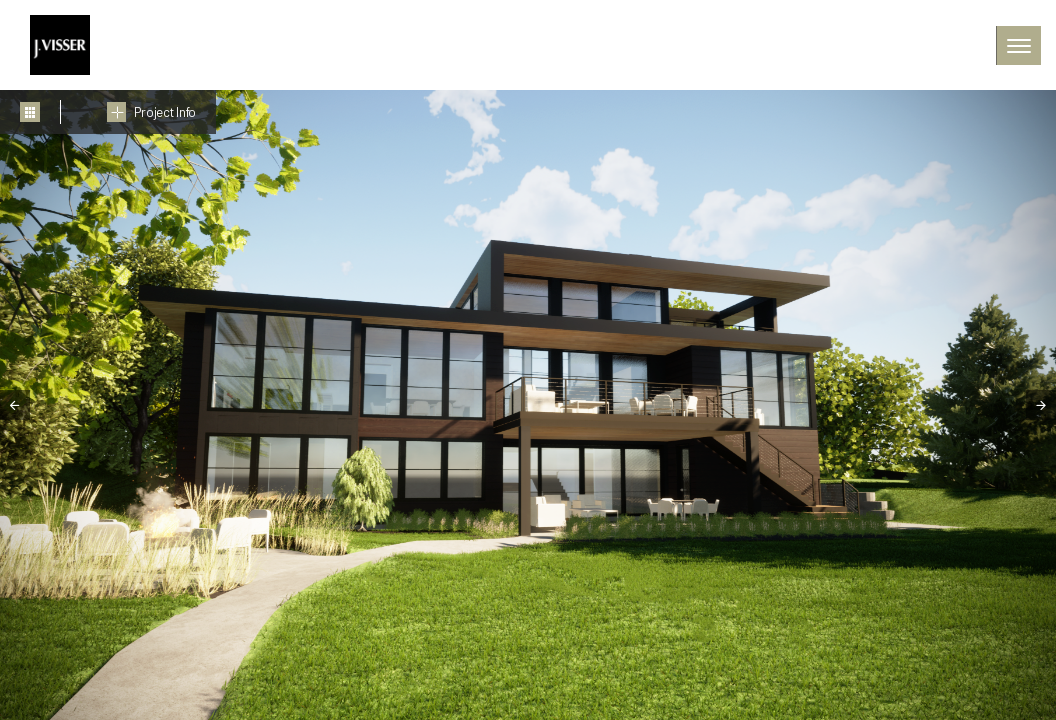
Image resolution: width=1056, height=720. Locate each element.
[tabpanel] (528, 405)
